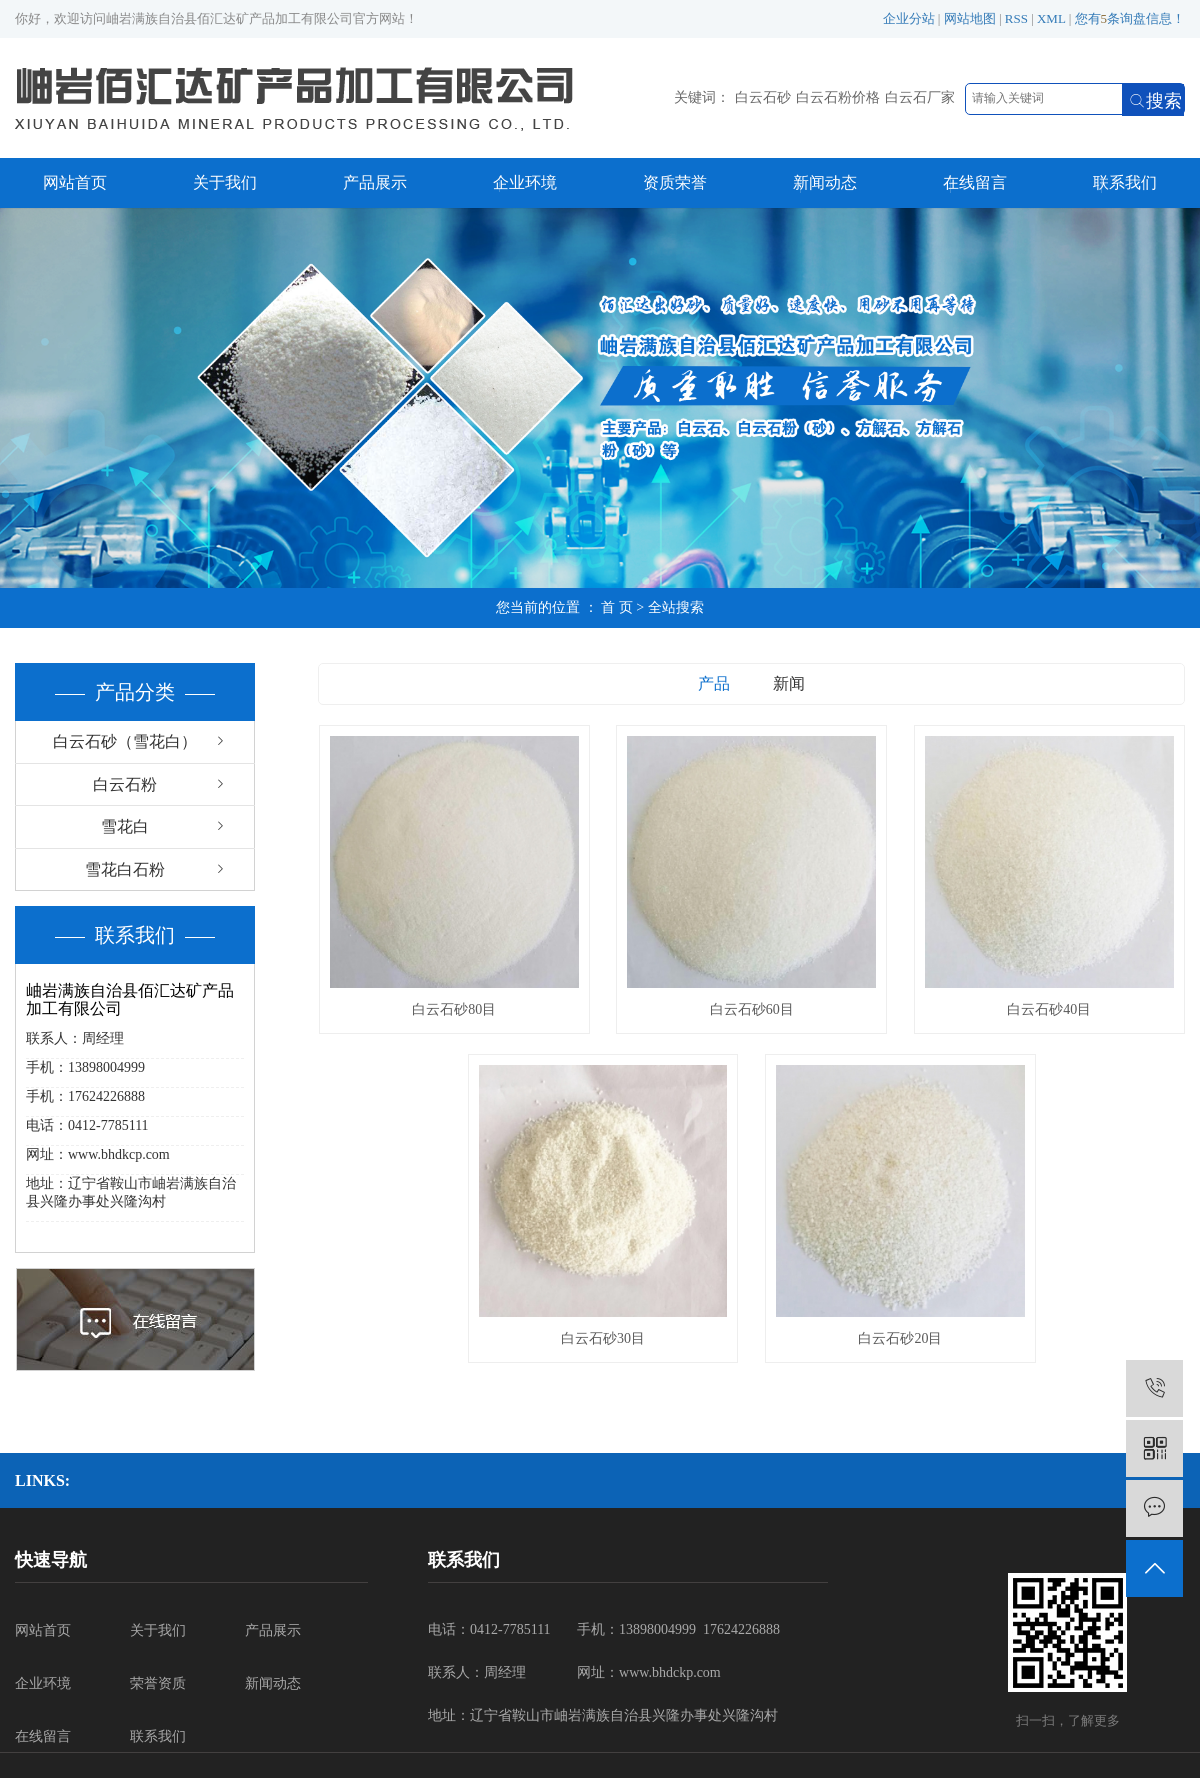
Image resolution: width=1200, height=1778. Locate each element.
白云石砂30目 (603, 1338)
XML (1051, 18)
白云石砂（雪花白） (125, 741)
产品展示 (375, 182)
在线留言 (975, 182)
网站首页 (75, 182)
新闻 (789, 683)
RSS (1016, 18)
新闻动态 (825, 182)
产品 (714, 683)
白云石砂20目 (900, 1338)
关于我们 (225, 182)
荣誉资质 (158, 1683)
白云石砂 (763, 97)
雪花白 (125, 826)
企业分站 (909, 18)
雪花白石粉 (125, 869)
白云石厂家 (920, 97)
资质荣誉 (675, 182)
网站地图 (970, 18)
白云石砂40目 (1049, 1009)
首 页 (617, 607)
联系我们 (1125, 182)
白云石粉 (125, 784)
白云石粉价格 (838, 97)
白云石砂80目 (454, 1009)
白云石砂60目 (752, 1009)
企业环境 (525, 182)
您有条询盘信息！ (1130, 18)
